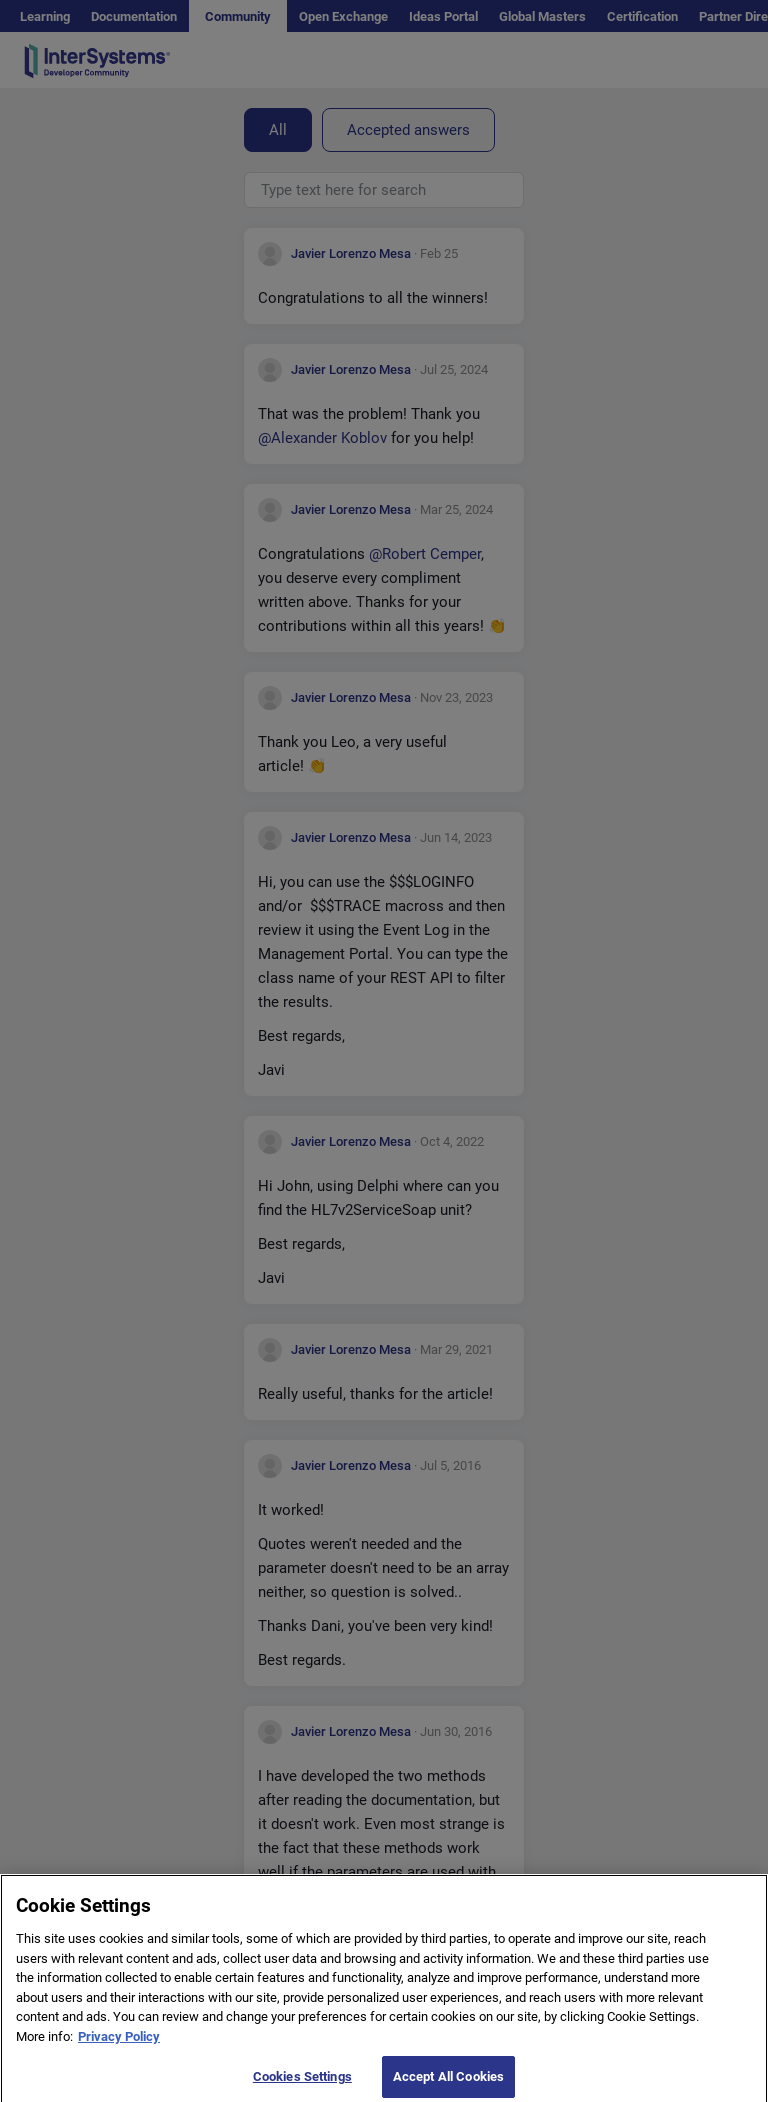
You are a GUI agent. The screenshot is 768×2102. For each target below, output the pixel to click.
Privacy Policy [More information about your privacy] (119, 2045)
